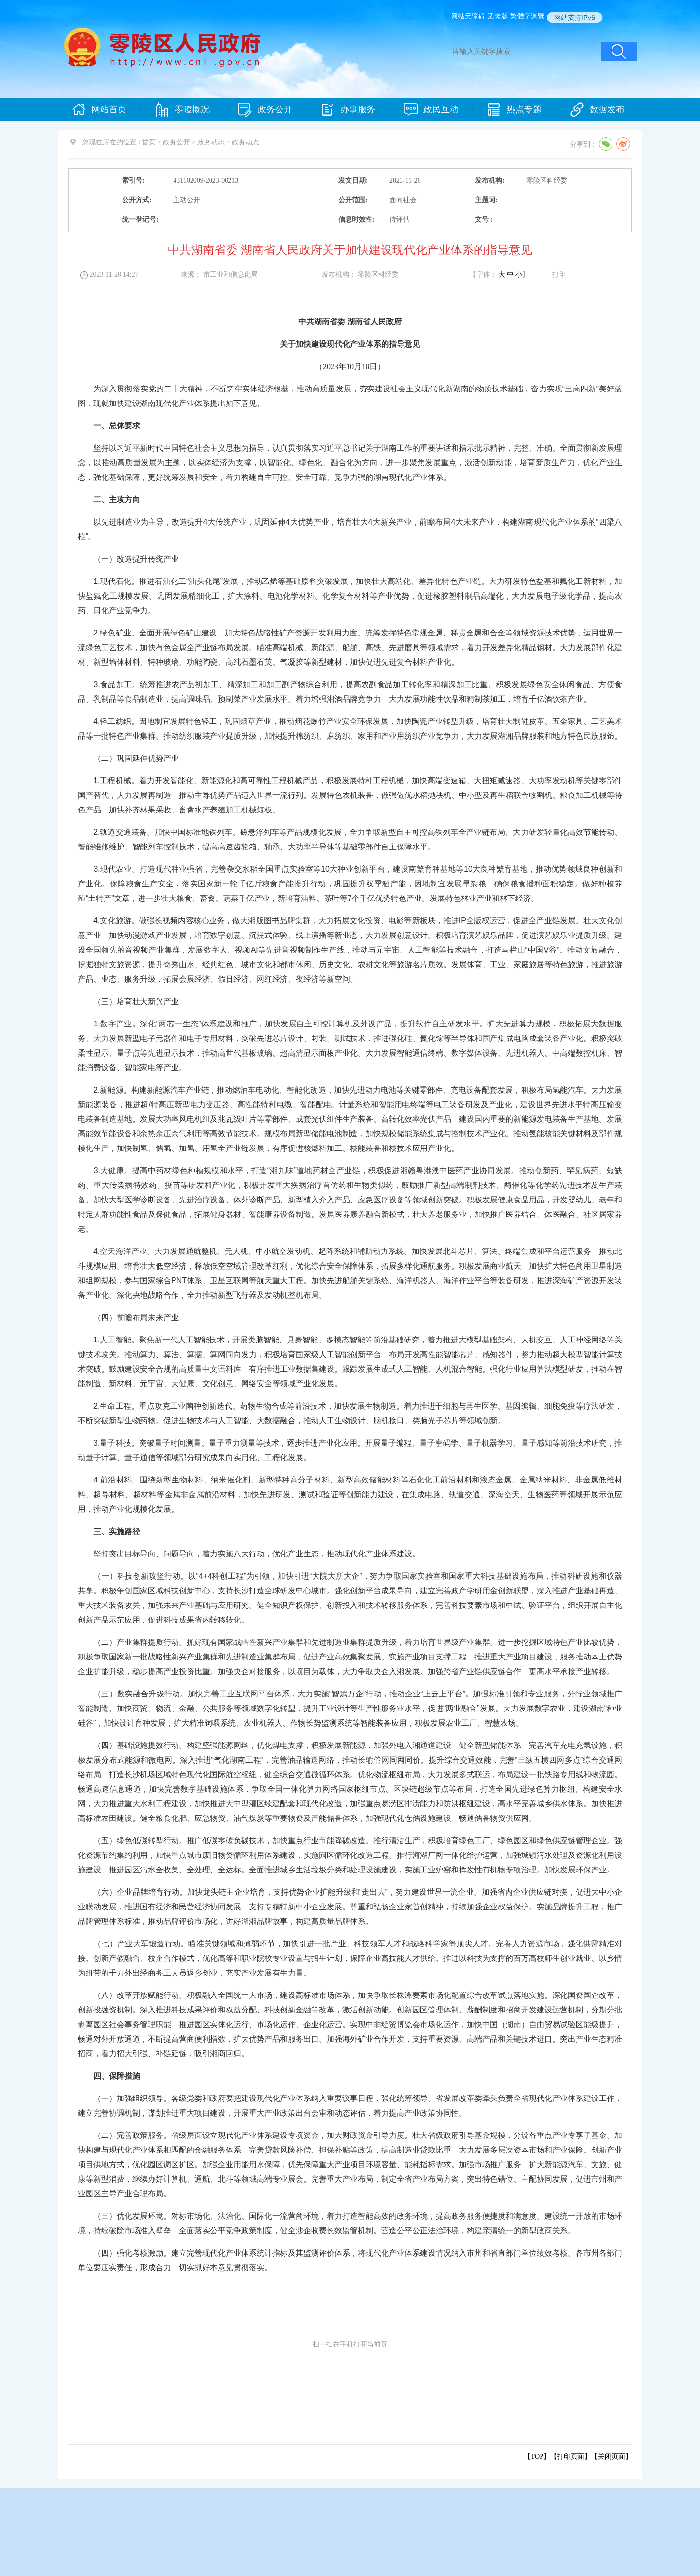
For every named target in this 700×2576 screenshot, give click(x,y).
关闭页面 (611, 2456)
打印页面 (570, 2456)
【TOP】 (537, 2456)
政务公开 (265, 109)
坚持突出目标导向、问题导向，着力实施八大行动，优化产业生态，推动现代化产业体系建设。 (249, 1554)
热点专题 (514, 109)
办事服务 (348, 109)
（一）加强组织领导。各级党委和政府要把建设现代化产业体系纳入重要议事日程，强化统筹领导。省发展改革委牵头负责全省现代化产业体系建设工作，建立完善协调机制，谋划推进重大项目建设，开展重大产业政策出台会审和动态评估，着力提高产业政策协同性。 (350, 2105)
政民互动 (431, 109)
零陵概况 (182, 109)
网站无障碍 (468, 16)
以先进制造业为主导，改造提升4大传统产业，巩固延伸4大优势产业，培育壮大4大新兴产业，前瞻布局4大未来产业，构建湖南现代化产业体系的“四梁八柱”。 (350, 529)
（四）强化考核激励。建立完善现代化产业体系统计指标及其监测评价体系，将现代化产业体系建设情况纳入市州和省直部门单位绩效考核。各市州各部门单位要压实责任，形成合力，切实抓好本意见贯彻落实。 (350, 2260)
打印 (559, 274)
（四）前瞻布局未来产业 (128, 1317)
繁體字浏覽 (527, 16)
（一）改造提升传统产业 (128, 559)
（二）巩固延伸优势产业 (128, 758)
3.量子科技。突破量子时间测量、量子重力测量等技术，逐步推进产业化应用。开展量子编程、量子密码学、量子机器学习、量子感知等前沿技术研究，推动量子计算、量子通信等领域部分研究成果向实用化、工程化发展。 (350, 1450)
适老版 (498, 16)
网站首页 (99, 109)
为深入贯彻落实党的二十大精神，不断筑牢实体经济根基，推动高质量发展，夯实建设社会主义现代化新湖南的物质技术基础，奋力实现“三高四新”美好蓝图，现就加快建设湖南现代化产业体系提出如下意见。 (350, 396)
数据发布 (597, 109)
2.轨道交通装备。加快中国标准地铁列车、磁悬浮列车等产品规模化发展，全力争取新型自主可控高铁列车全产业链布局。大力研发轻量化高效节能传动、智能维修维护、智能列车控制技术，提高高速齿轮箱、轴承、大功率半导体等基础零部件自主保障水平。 (350, 839)
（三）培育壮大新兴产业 (128, 1001)
